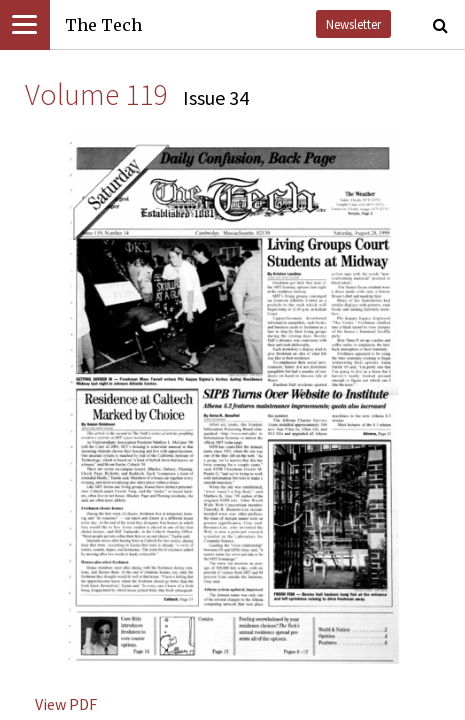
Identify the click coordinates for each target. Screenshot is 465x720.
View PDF (66, 704)
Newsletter (353, 24)
